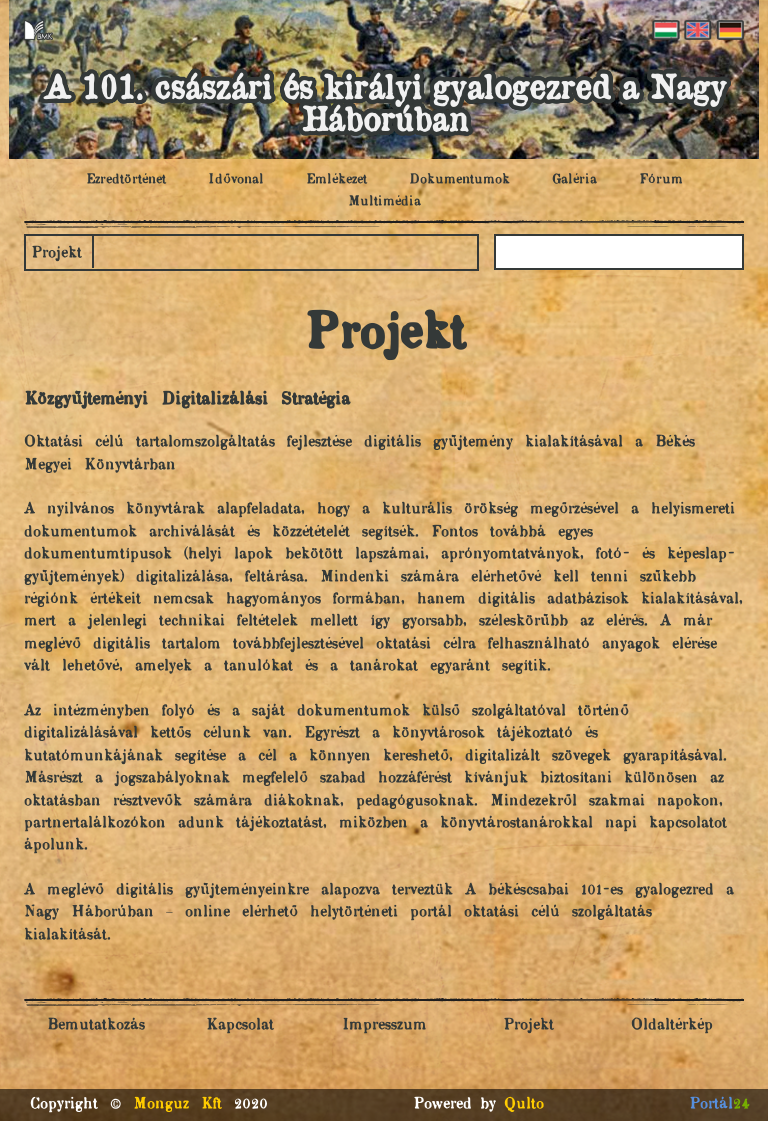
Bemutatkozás (96, 1025)
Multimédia (384, 202)
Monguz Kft (177, 1104)
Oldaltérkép (672, 1025)
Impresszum (384, 1025)
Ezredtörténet (126, 180)
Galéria (574, 180)
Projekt (56, 253)
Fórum (661, 180)
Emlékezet (336, 180)
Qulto (524, 1104)
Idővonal (236, 180)
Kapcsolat (240, 1025)
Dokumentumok (459, 180)
